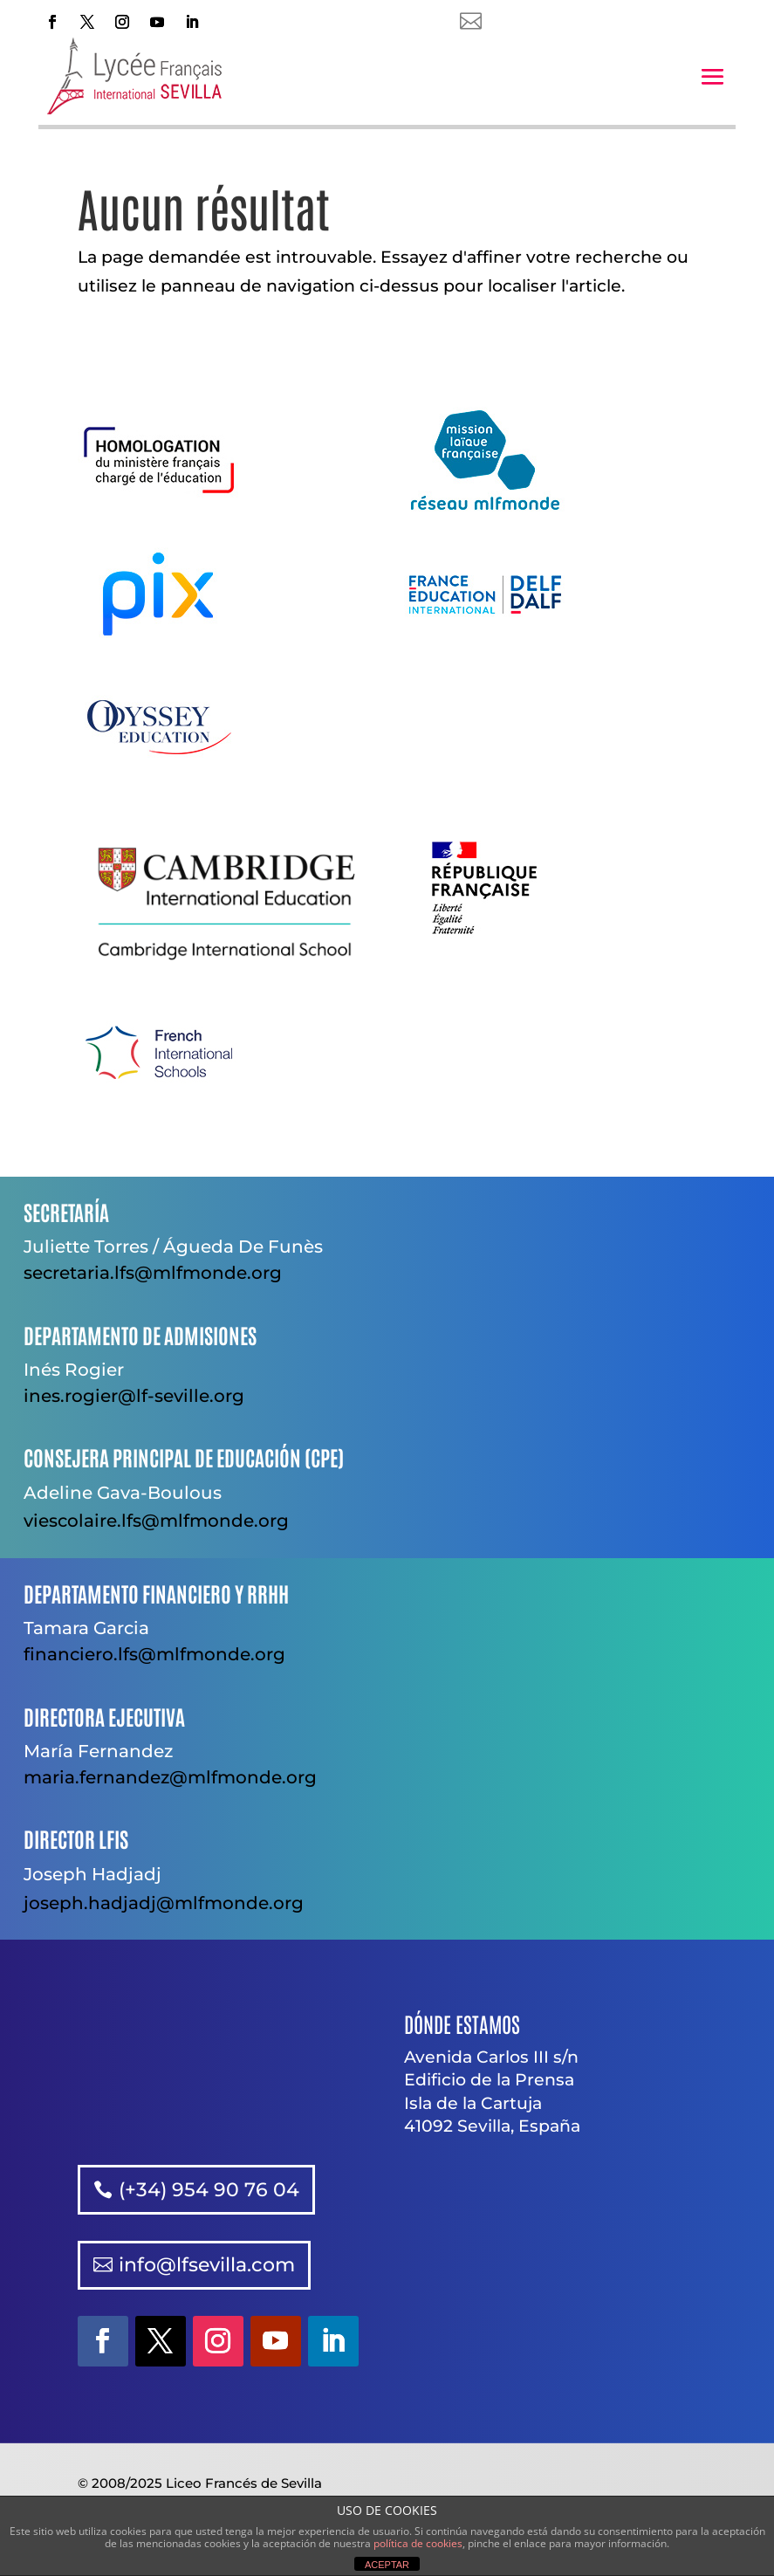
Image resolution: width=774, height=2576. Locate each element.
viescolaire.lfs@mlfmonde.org (156, 1520)
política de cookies (417, 2543)
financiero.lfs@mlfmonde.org (154, 1654)
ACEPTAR (387, 2564)
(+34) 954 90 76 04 (209, 2190)
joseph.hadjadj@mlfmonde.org (164, 1903)
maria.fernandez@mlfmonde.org (170, 1777)
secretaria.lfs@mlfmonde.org (153, 1272)
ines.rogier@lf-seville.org (134, 1395)
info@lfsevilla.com (207, 2265)
